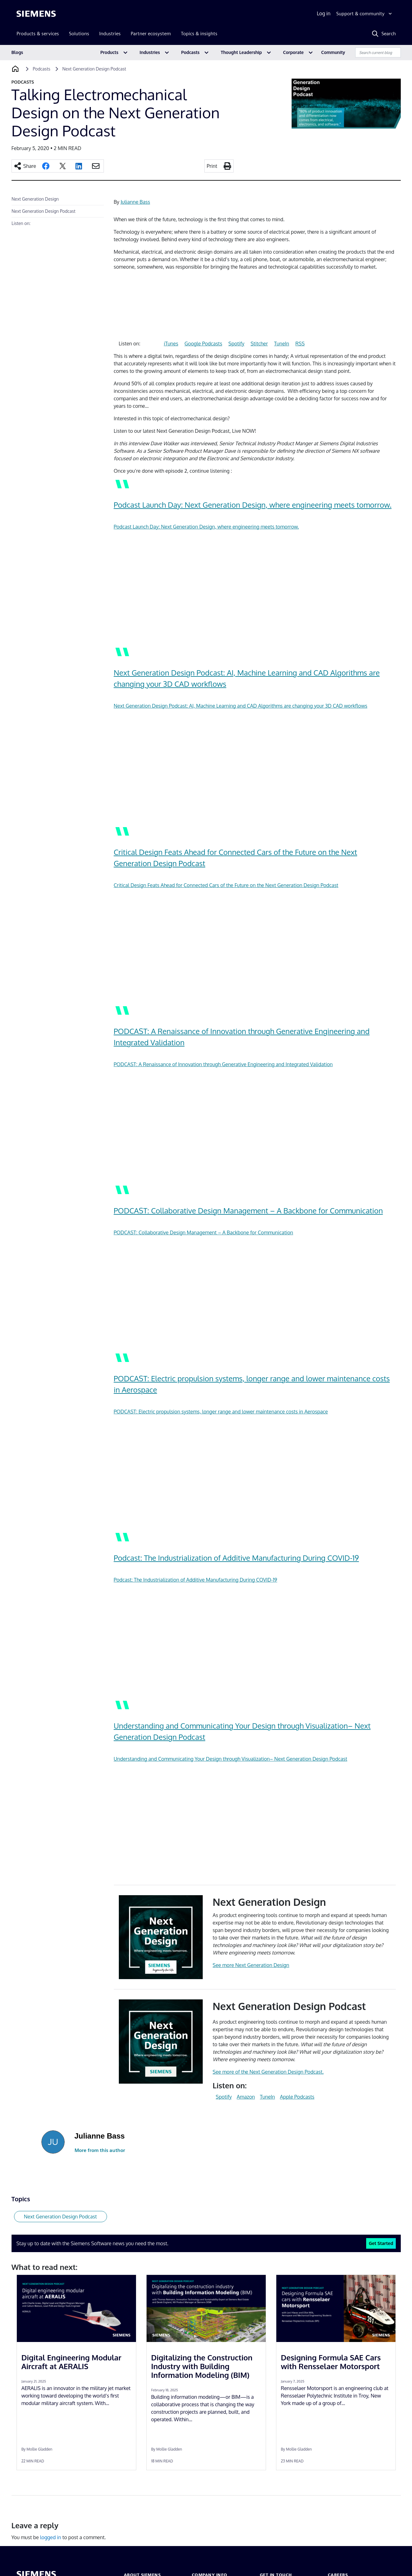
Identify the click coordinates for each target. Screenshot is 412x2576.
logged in (50, 2537)
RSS (300, 343)
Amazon (246, 2097)
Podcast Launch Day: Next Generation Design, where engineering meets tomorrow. (253, 505)
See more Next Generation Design (251, 1965)
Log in (324, 13)
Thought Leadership (241, 52)
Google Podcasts (203, 343)
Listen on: (21, 223)
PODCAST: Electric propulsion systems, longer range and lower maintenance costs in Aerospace (221, 1411)
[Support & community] (365, 13)
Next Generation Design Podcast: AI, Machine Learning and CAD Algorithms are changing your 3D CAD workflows (240, 706)
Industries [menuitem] (110, 34)
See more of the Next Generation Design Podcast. (268, 2072)
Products (109, 52)
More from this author (100, 2150)
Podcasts (190, 52)
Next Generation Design (35, 199)
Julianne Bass (135, 202)
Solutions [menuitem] (79, 34)
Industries (150, 52)
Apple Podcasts (297, 2097)
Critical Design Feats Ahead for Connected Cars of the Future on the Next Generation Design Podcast (226, 885)
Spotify (236, 343)
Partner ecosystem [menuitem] (151, 34)
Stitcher (259, 343)
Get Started (381, 2243)
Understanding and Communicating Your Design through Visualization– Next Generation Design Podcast (230, 1759)
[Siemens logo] (36, 14)
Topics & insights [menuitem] (199, 34)
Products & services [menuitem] (38, 34)
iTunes (171, 343)
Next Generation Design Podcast (43, 211)
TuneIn (281, 343)
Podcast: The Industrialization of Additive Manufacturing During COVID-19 (236, 1558)
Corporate (293, 52)
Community (333, 52)
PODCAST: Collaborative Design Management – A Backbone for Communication (248, 1210)
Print (212, 166)
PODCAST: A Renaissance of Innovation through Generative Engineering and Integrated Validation (223, 1064)
